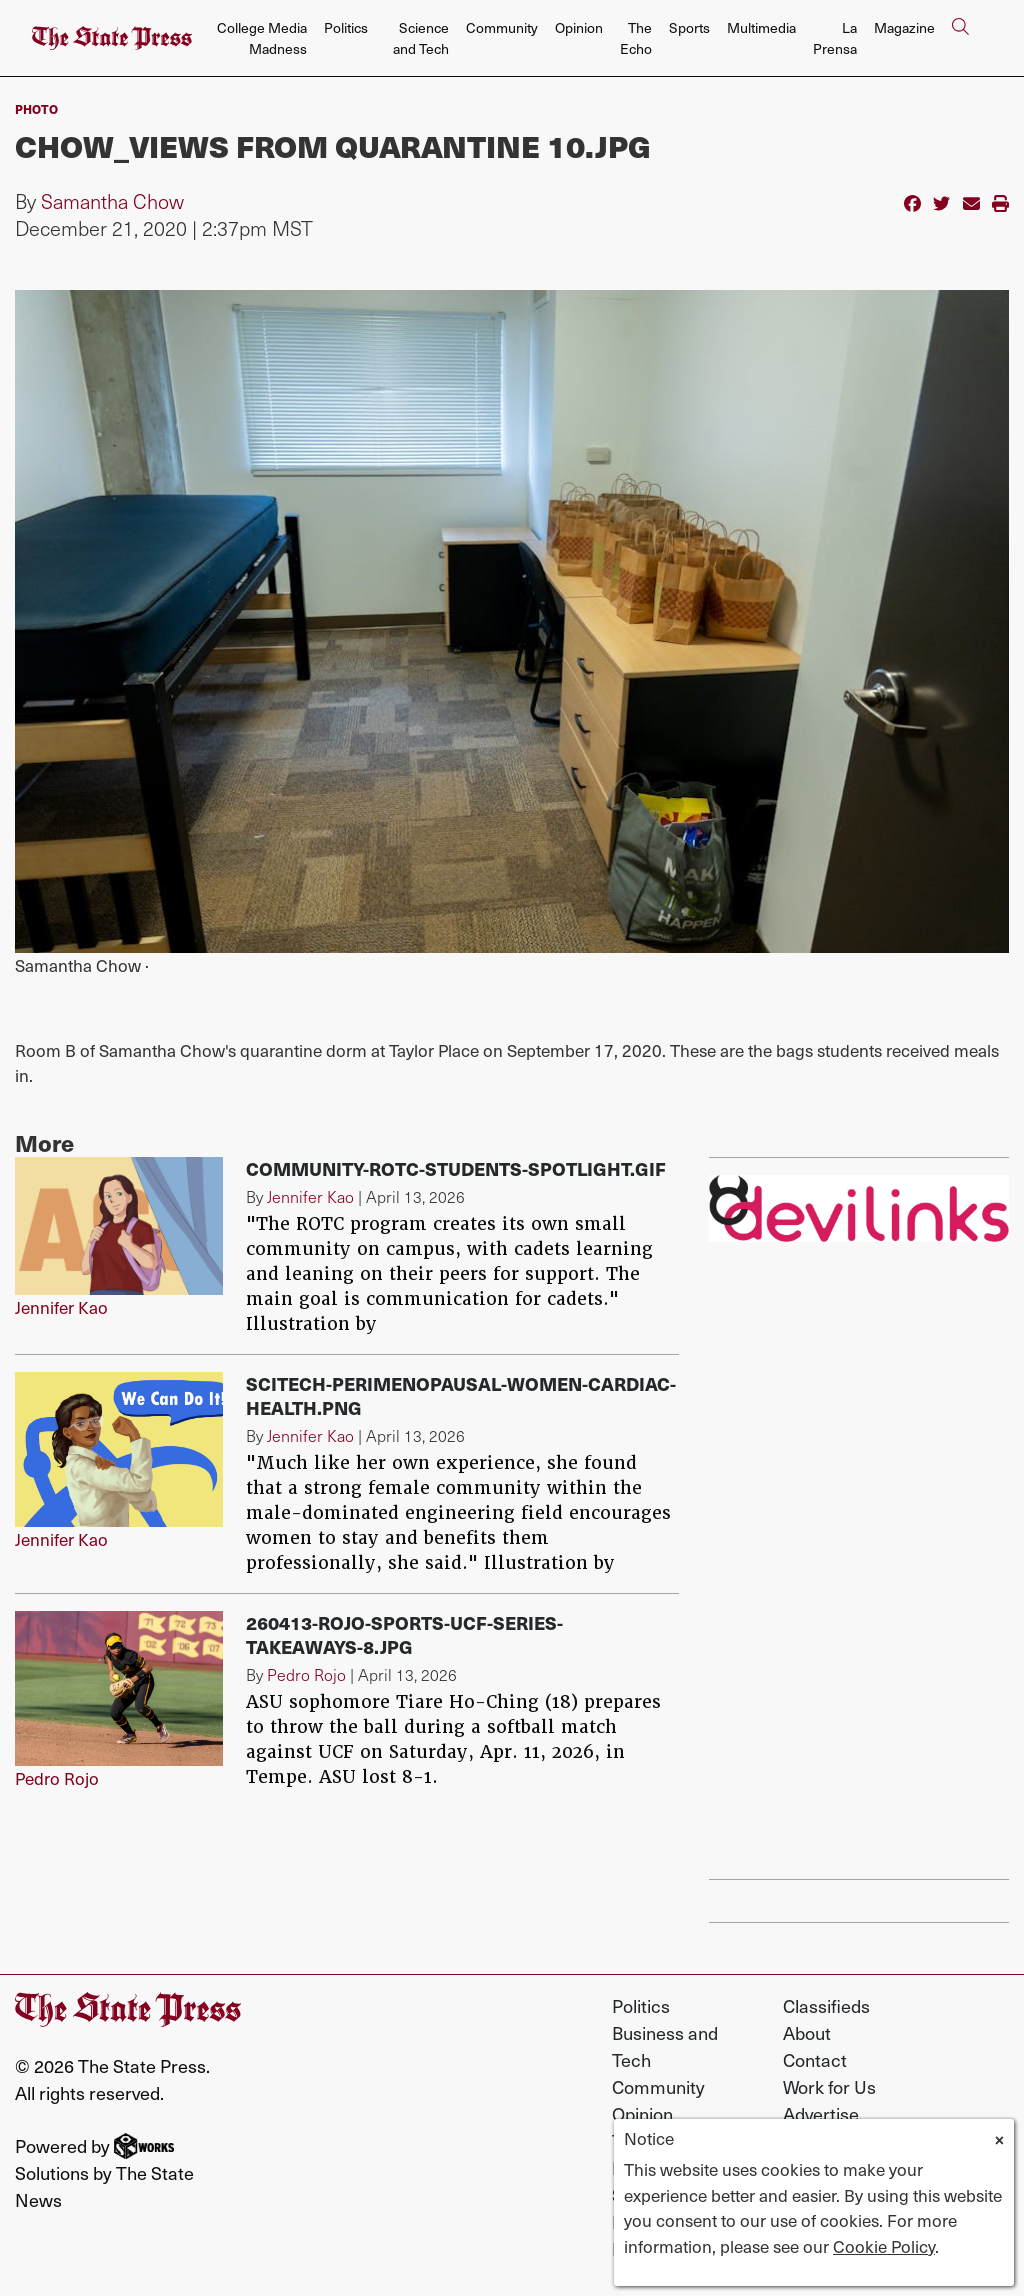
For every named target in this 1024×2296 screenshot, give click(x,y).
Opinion (579, 27)
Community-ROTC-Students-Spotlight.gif (456, 1168)
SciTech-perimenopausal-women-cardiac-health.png (461, 1395)
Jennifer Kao (61, 1307)
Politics (346, 27)
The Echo (636, 38)
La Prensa (835, 38)
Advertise (821, 2113)
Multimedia (761, 27)
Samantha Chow (112, 201)
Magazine (904, 27)
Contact (815, 2059)
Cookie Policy (884, 2246)
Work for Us (829, 2086)
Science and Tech (421, 38)
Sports (689, 27)
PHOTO (36, 109)
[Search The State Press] (960, 38)
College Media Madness (262, 38)
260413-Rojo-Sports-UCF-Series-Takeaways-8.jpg (404, 1634)
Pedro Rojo (57, 1778)
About (807, 2032)
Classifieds (826, 2005)
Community (502, 27)
